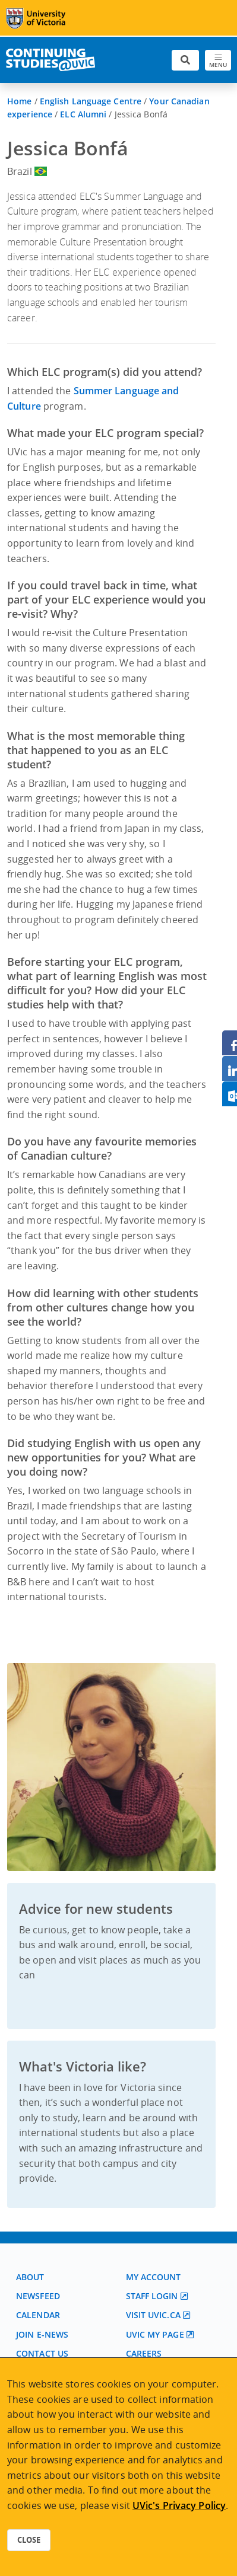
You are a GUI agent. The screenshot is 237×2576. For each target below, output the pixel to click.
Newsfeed (38, 2296)
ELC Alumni (83, 114)
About (30, 2277)
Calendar (38, 2314)
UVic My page (155, 2334)
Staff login (152, 2296)
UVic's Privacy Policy (179, 2505)
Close (28, 2539)
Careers (144, 2353)
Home (19, 101)
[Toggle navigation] (218, 60)
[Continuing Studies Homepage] (50, 60)
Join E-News (42, 2334)
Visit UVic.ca (153, 2314)
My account (153, 2277)
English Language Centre (90, 101)
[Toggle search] (185, 60)
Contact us (42, 2353)
